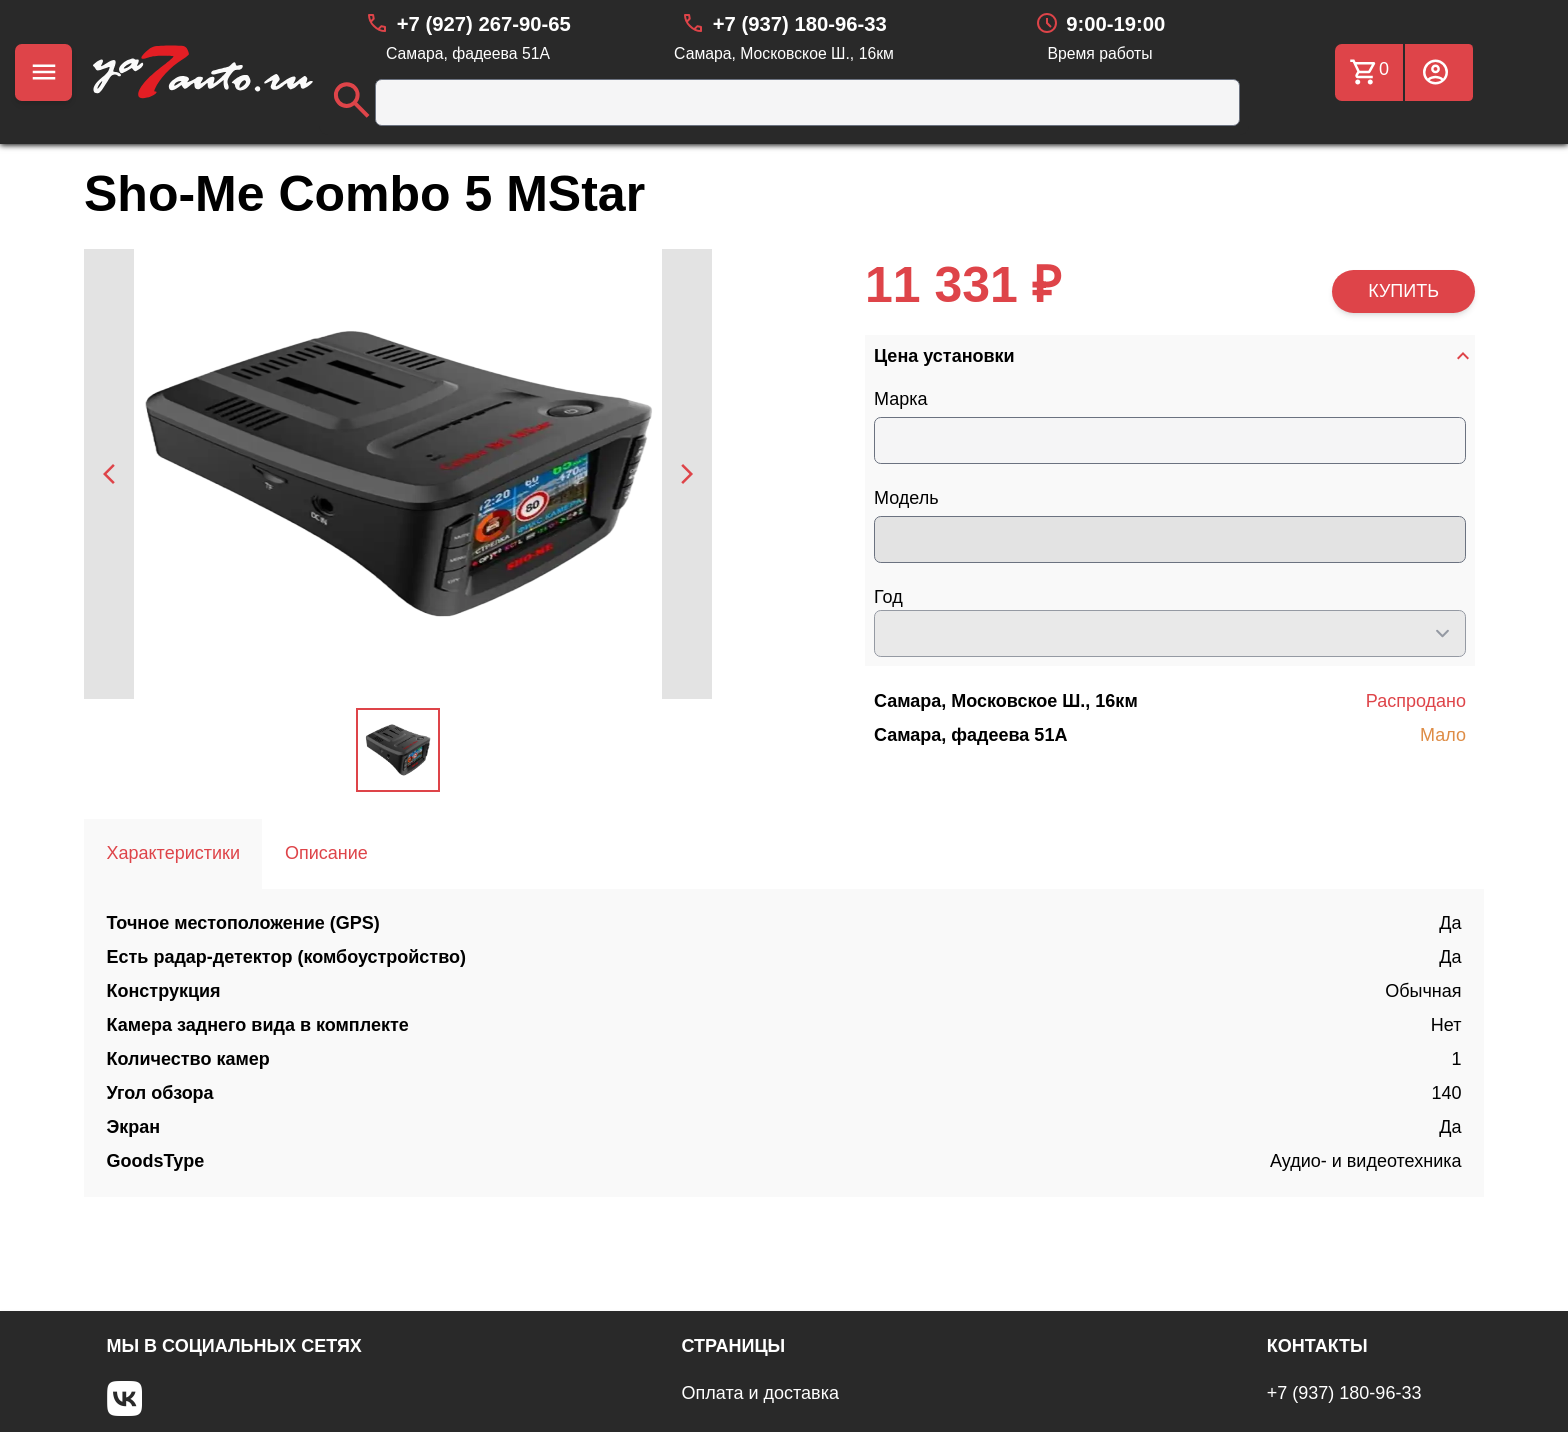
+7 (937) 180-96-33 (1344, 1393)
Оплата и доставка (760, 1393)
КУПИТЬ (1403, 291)
